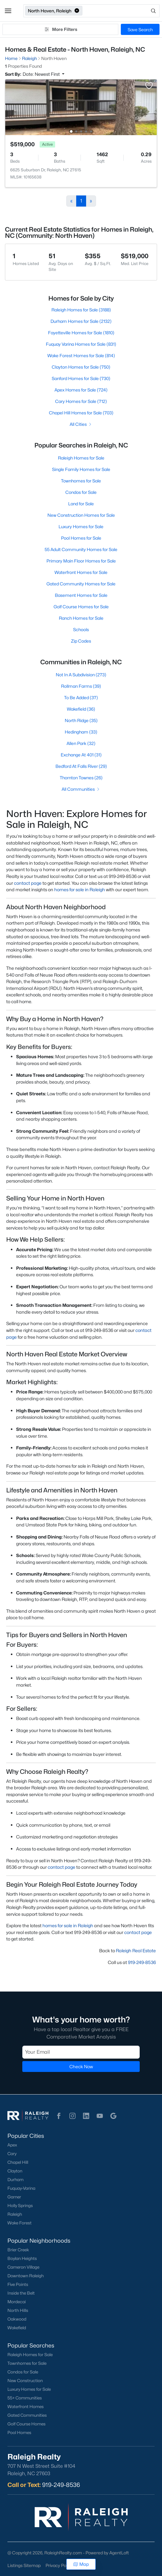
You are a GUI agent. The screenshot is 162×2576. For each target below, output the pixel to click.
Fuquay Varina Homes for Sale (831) (81, 344)
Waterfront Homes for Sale (81, 572)
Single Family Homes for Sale (81, 469)
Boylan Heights (22, 2258)
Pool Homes (19, 2432)
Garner (14, 2196)
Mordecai (16, 2301)
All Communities (81, 789)
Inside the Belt (21, 2293)
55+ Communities (24, 2397)
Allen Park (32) (81, 743)
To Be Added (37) (81, 697)
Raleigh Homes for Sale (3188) (81, 309)
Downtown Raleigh (25, 2275)
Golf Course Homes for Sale (81, 606)
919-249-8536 (142, 1962)
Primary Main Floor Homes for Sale (81, 560)
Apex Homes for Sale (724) (81, 389)
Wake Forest (19, 2222)
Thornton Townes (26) (81, 777)
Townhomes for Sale (81, 480)
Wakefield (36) (81, 709)
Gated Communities (27, 2415)
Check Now (81, 2066)
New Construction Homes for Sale (81, 515)
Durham (15, 2179)
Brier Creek (18, 2249)
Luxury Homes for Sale (81, 526)
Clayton (14, 2170)
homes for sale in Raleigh (79, 889)
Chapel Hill (17, 2162)
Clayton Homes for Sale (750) (81, 367)
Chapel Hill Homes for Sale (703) (81, 412)
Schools (81, 629)
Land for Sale (81, 503)
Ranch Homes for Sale (81, 618)
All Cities (81, 424)
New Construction (25, 2380)
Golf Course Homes (26, 2423)
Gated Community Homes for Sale (81, 583)
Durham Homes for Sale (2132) (81, 321)
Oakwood (16, 2319)
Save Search (140, 29)
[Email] (81, 2052)
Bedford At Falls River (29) (81, 766)
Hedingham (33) (81, 731)
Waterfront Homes (25, 2406)
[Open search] (121, 11)
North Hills (17, 2310)
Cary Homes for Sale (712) (81, 401)
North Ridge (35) (81, 720)
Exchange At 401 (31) (81, 754)
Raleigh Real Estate (136, 1950)
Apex (12, 2144)
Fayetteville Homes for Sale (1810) (81, 332)
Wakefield (16, 2327)
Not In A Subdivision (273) (81, 674)
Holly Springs (20, 2205)
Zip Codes (81, 641)
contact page (28, 883)
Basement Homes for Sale (81, 595)
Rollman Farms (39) (81, 686)
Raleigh (14, 2214)
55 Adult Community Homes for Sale (81, 549)
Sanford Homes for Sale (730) (81, 378)
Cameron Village (23, 2267)
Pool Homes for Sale (81, 538)
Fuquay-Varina (21, 2188)
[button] (8, 10)
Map (81, 2564)
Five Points (17, 2284)
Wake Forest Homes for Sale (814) (81, 355)
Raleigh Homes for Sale (81, 457)
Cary (11, 2153)
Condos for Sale (81, 492)
